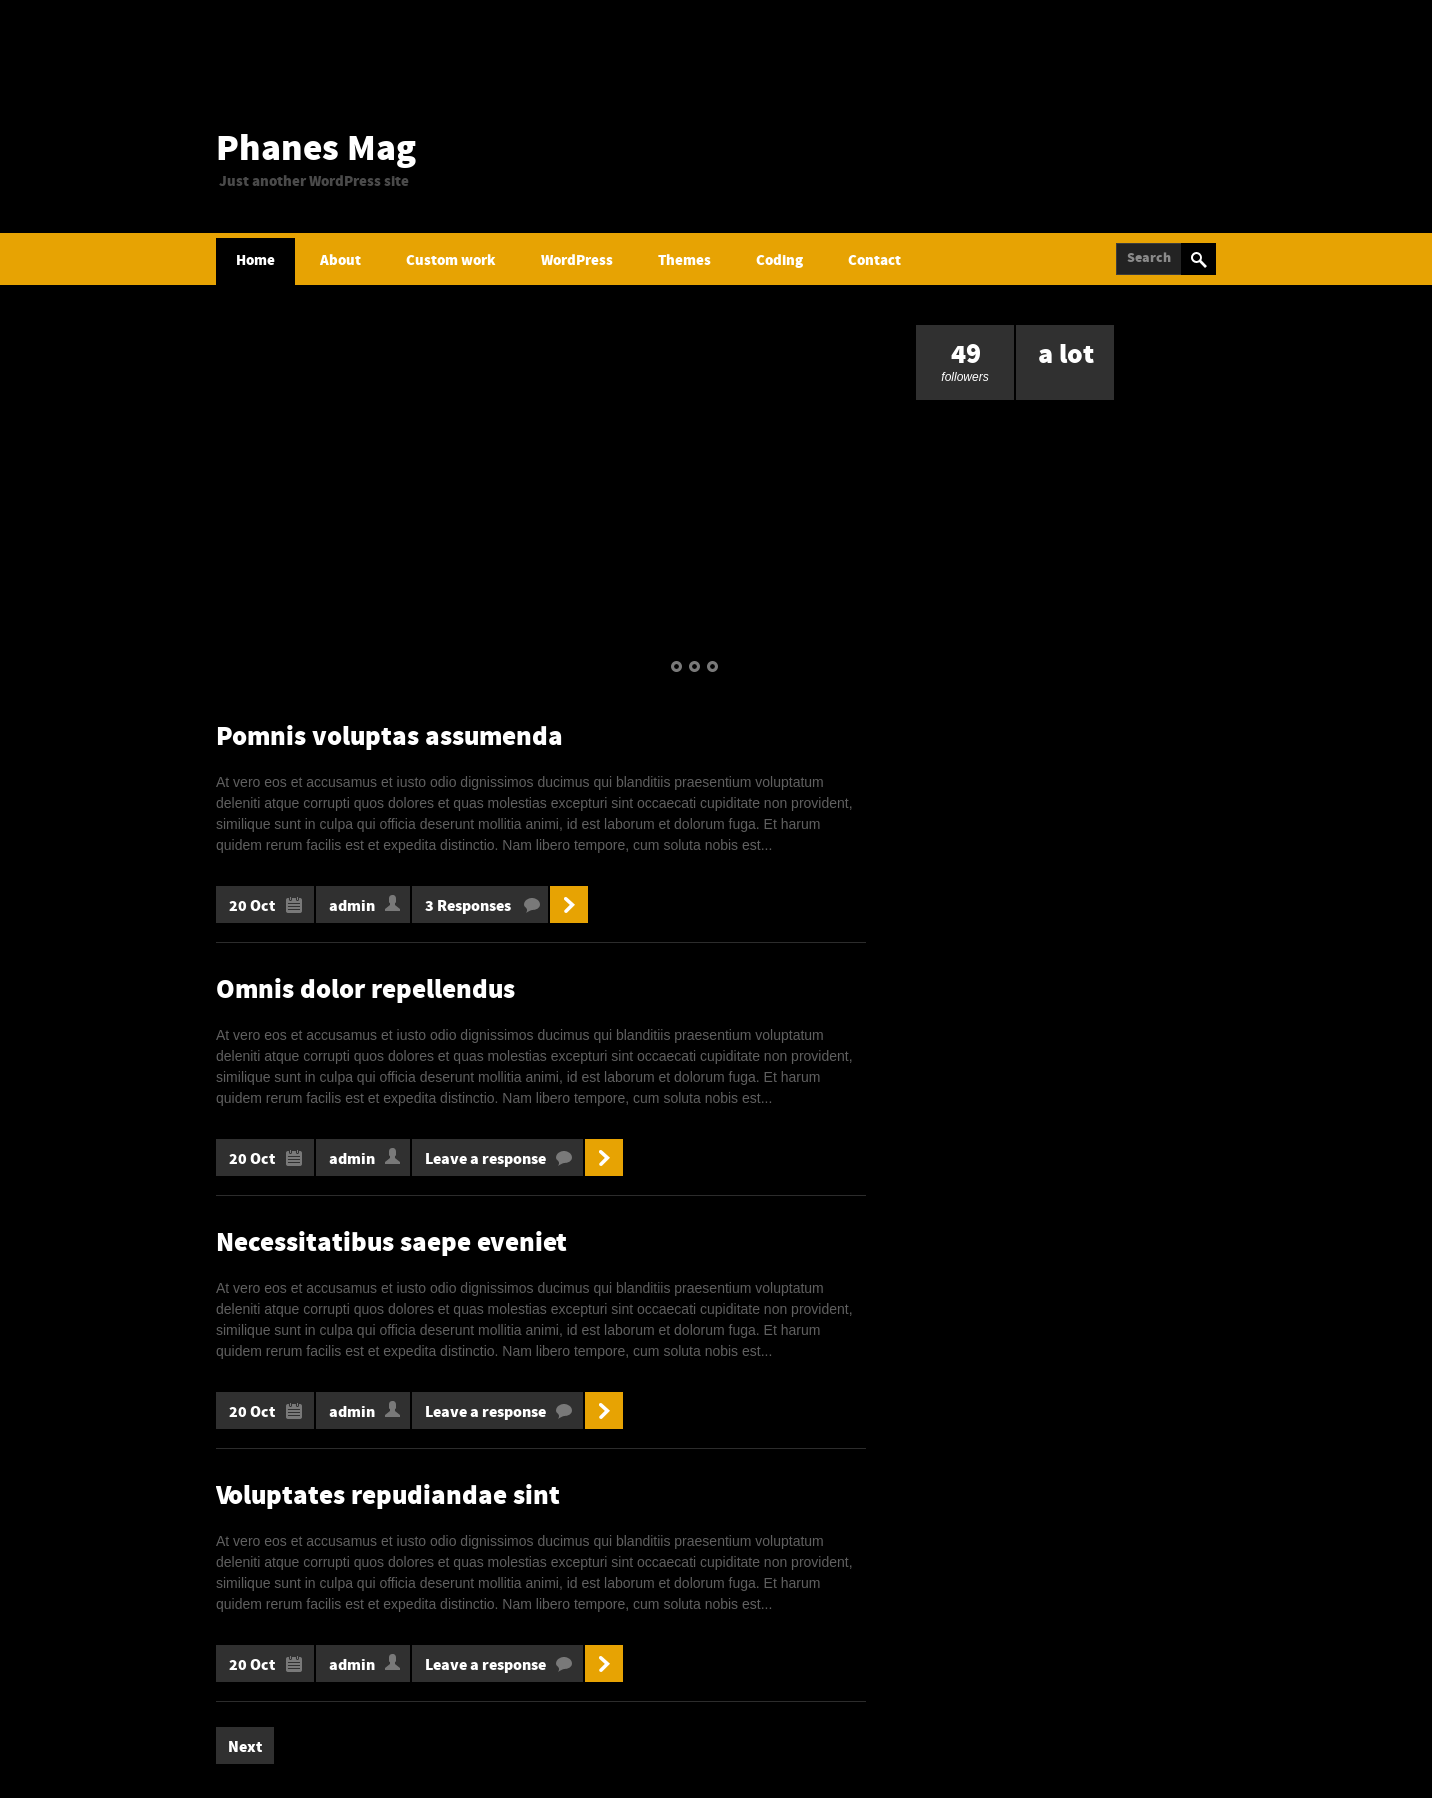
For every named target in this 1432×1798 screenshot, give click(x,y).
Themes (684, 261)
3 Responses (468, 907)
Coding (779, 261)
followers (965, 354)
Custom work (451, 261)
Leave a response (485, 1160)
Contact (874, 261)
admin (352, 907)
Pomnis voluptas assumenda (389, 738)
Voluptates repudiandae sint (388, 1497)
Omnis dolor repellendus (365, 991)
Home (255, 261)
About (340, 261)
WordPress (577, 261)
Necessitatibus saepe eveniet (391, 1244)
